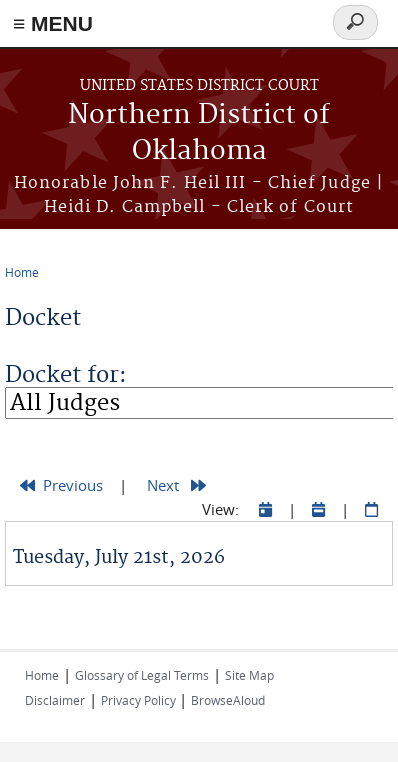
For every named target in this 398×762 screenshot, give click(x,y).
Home (22, 272)
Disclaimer (55, 700)
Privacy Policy (140, 700)
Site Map (249, 675)
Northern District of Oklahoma (199, 133)
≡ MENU (53, 23)
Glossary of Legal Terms (142, 675)
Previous (61, 485)
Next (176, 485)
